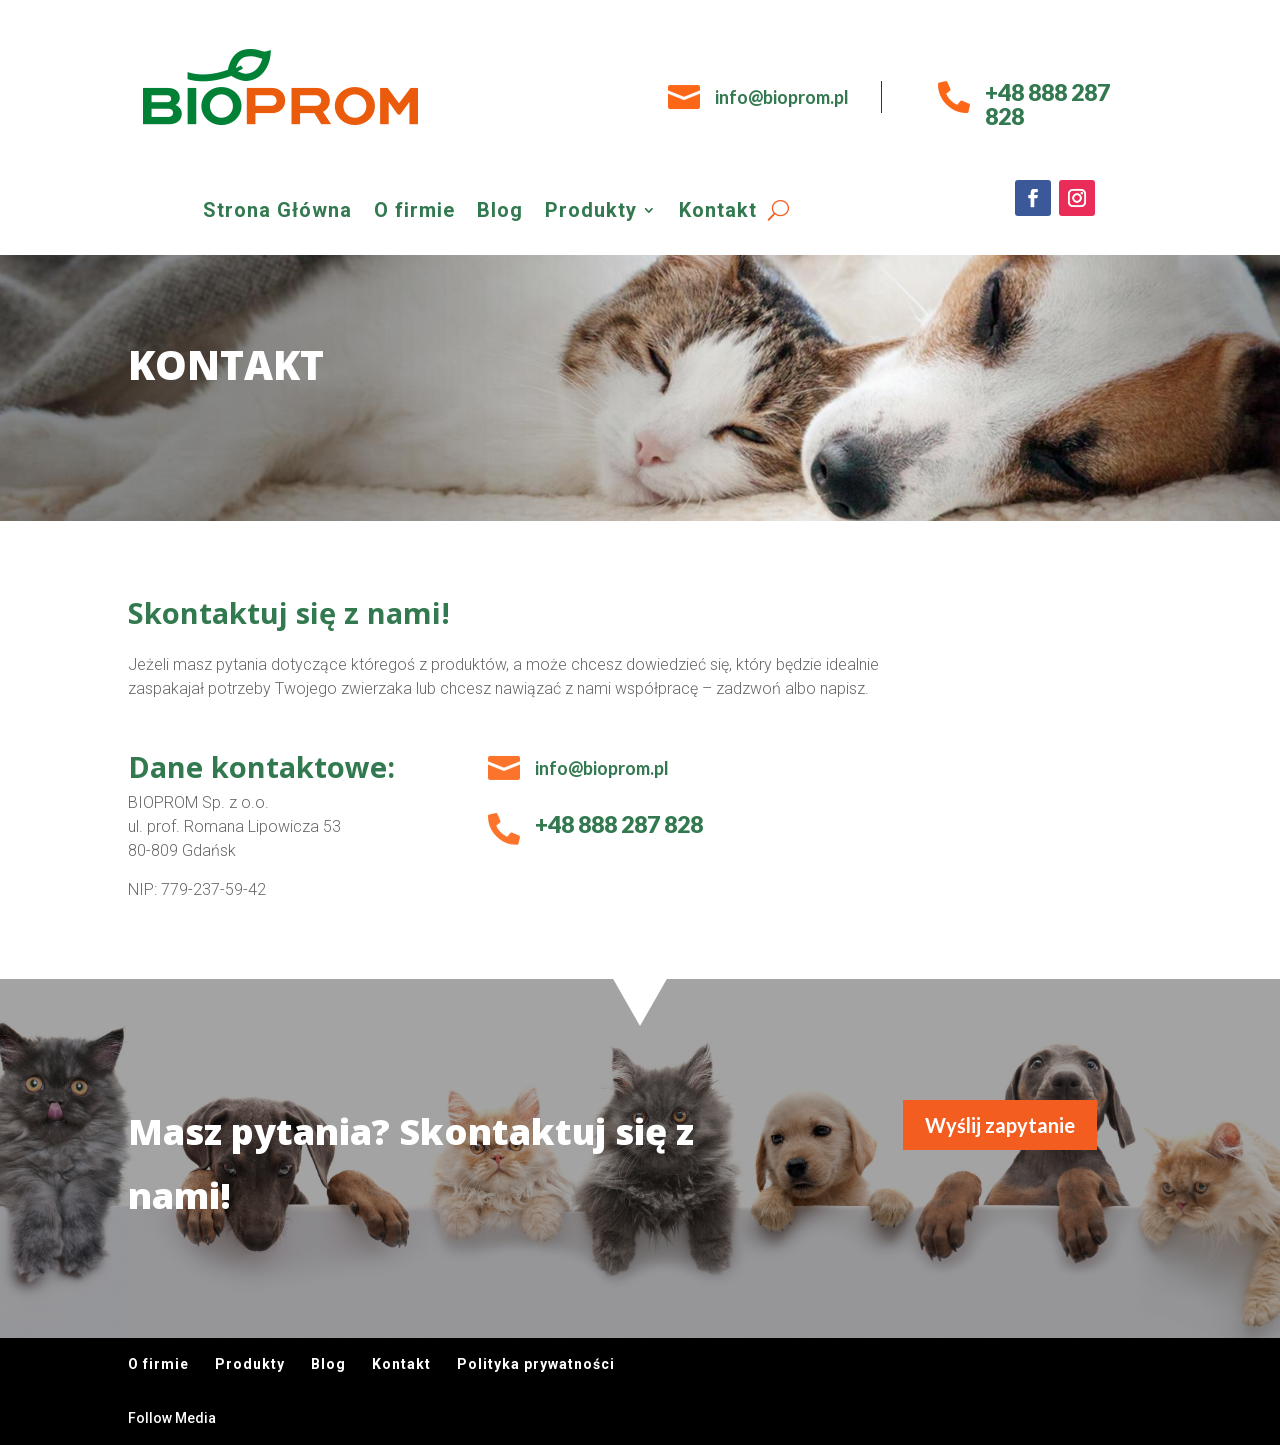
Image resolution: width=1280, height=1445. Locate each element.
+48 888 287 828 (1047, 104)
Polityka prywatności (536, 1364)
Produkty (591, 212)
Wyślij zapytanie (1000, 1125)
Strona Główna (277, 212)
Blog (500, 212)
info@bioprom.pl (782, 97)
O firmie (414, 212)
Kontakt (718, 212)
